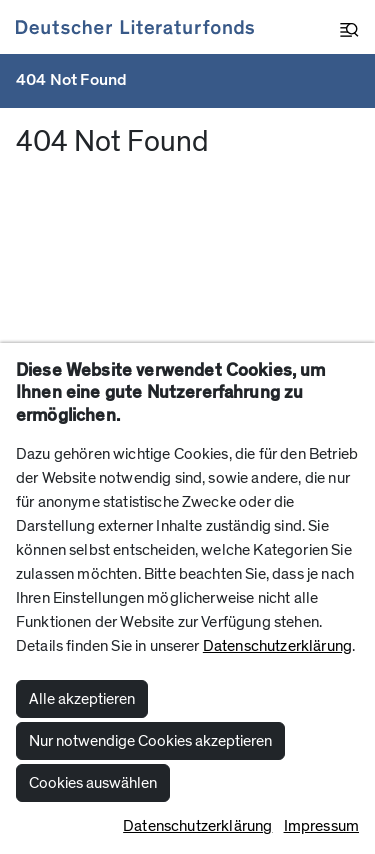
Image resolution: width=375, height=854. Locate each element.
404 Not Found (71, 80)
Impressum (321, 826)
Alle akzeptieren (82, 699)
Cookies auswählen (93, 783)
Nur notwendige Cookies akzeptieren (150, 741)
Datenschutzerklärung (277, 646)
